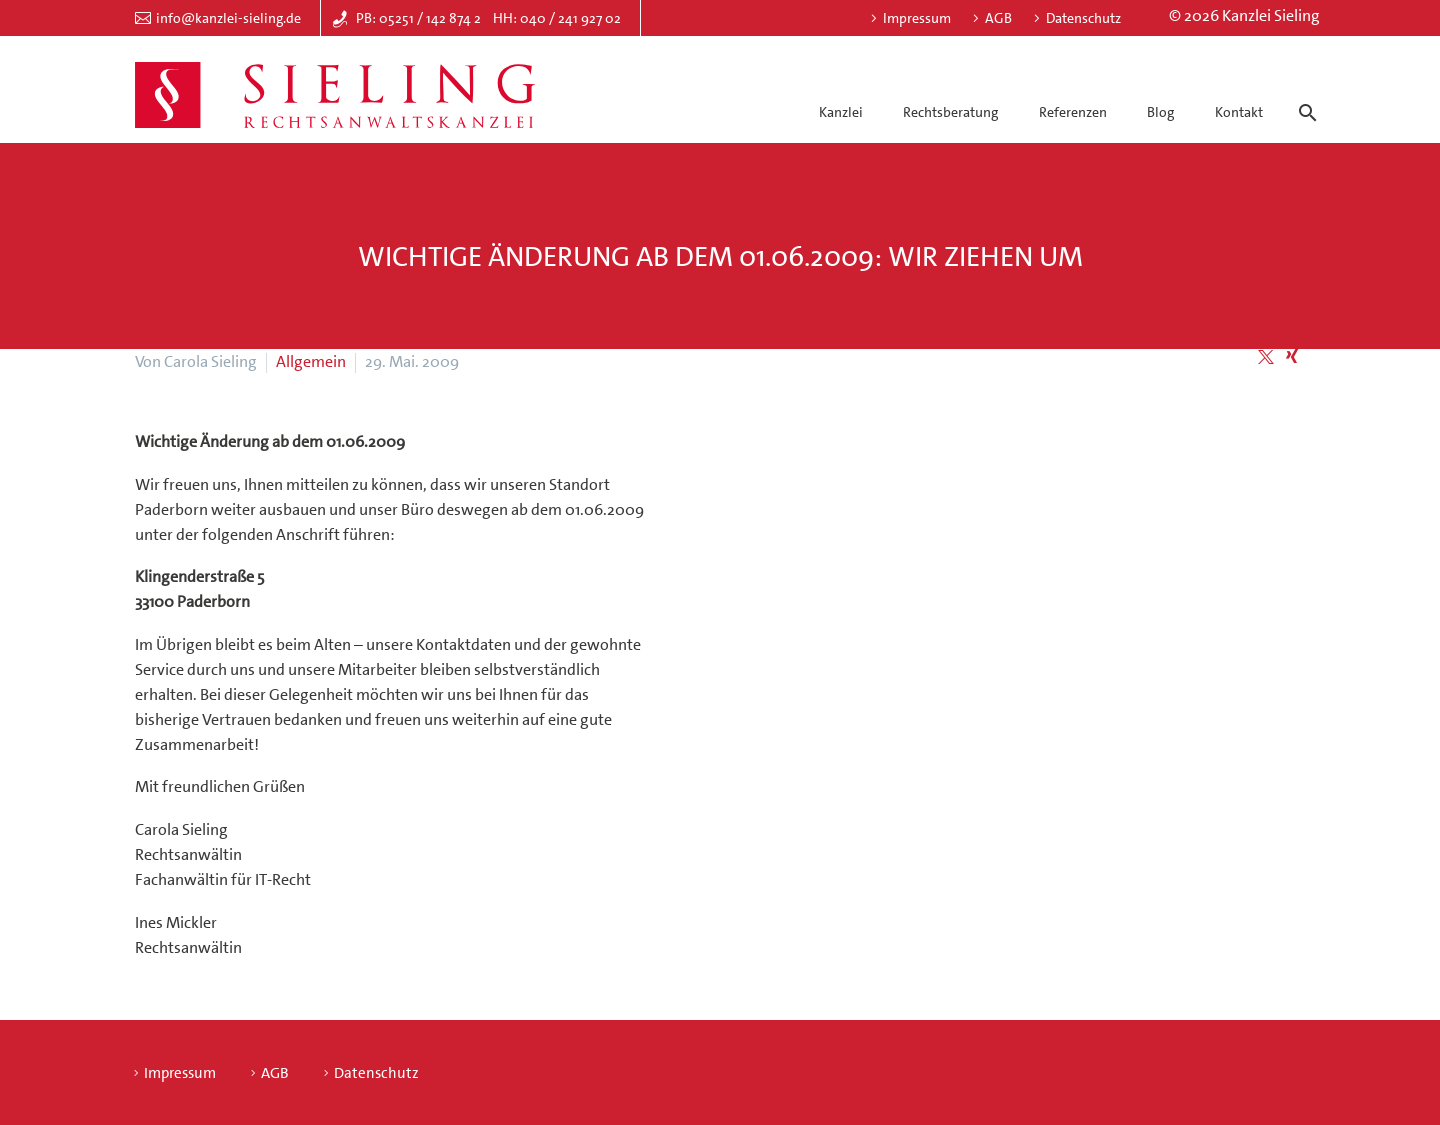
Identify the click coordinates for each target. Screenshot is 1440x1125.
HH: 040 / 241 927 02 (557, 18)
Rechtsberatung (950, 112)
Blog (1160, 112)
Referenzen (1073, 112)
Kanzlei (841, 112)
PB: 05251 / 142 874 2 (418, 18)
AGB (998, 18)
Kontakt (1239, 112)
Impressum (917, 18)
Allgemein (311, 361)
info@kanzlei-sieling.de (228, 18)
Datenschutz (1083, 18)
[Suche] (1304, 95)
